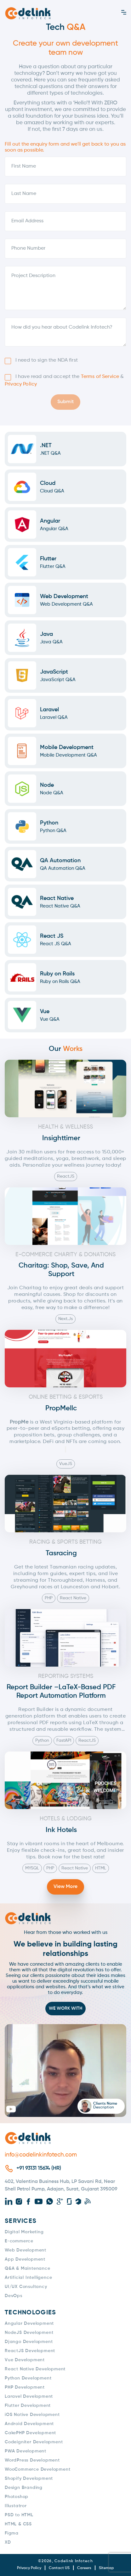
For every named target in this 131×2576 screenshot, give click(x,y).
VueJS (65, 1464)
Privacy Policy (21, 384)
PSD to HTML (19, 2515)
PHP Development (25, 2387)
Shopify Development (29, 2478)
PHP (49, 1598)
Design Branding (24, 2487)
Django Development (29, 2342)
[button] (65, 2070)
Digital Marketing (24, 2232)
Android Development (29, 2424)
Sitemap (106, 2568)
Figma (12, 2533)
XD (8, 2542)
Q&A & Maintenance (27, 2268)
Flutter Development (28, 2405)
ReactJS (65, 1176)
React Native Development (35, 2369)
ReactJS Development (30, 2351)
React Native (73, 1598)
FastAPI (63, 1740)
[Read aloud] (65, 1449)
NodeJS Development (29, 2332)
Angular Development (29, 2323)
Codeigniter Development (34, 2442)
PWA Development (25, 2451)
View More (65, 1886)
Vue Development (25, 2360)
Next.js (65, 1319)
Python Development (28, 2378)
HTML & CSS (18, 2524)
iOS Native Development (32, 2414)
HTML (100, 1868)
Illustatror (16, 2506)
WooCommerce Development (37, 2469)
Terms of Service (100, 376)
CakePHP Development (30, 2433)
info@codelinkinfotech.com (41, 2155)
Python (42, 1740)
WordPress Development (32, 2460)
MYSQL (32, 1868)
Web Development (25, 2250)
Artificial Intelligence (28, 2277)
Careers (84, 2568)
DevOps (13, 2296)
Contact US (59, 2568)
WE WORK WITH (65, 2008)
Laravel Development (29, 2396)
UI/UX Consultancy (26, 2287)
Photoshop (16, 2497)
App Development (25, 2259)
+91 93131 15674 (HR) (38, 2168)
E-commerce (19, 2241)
